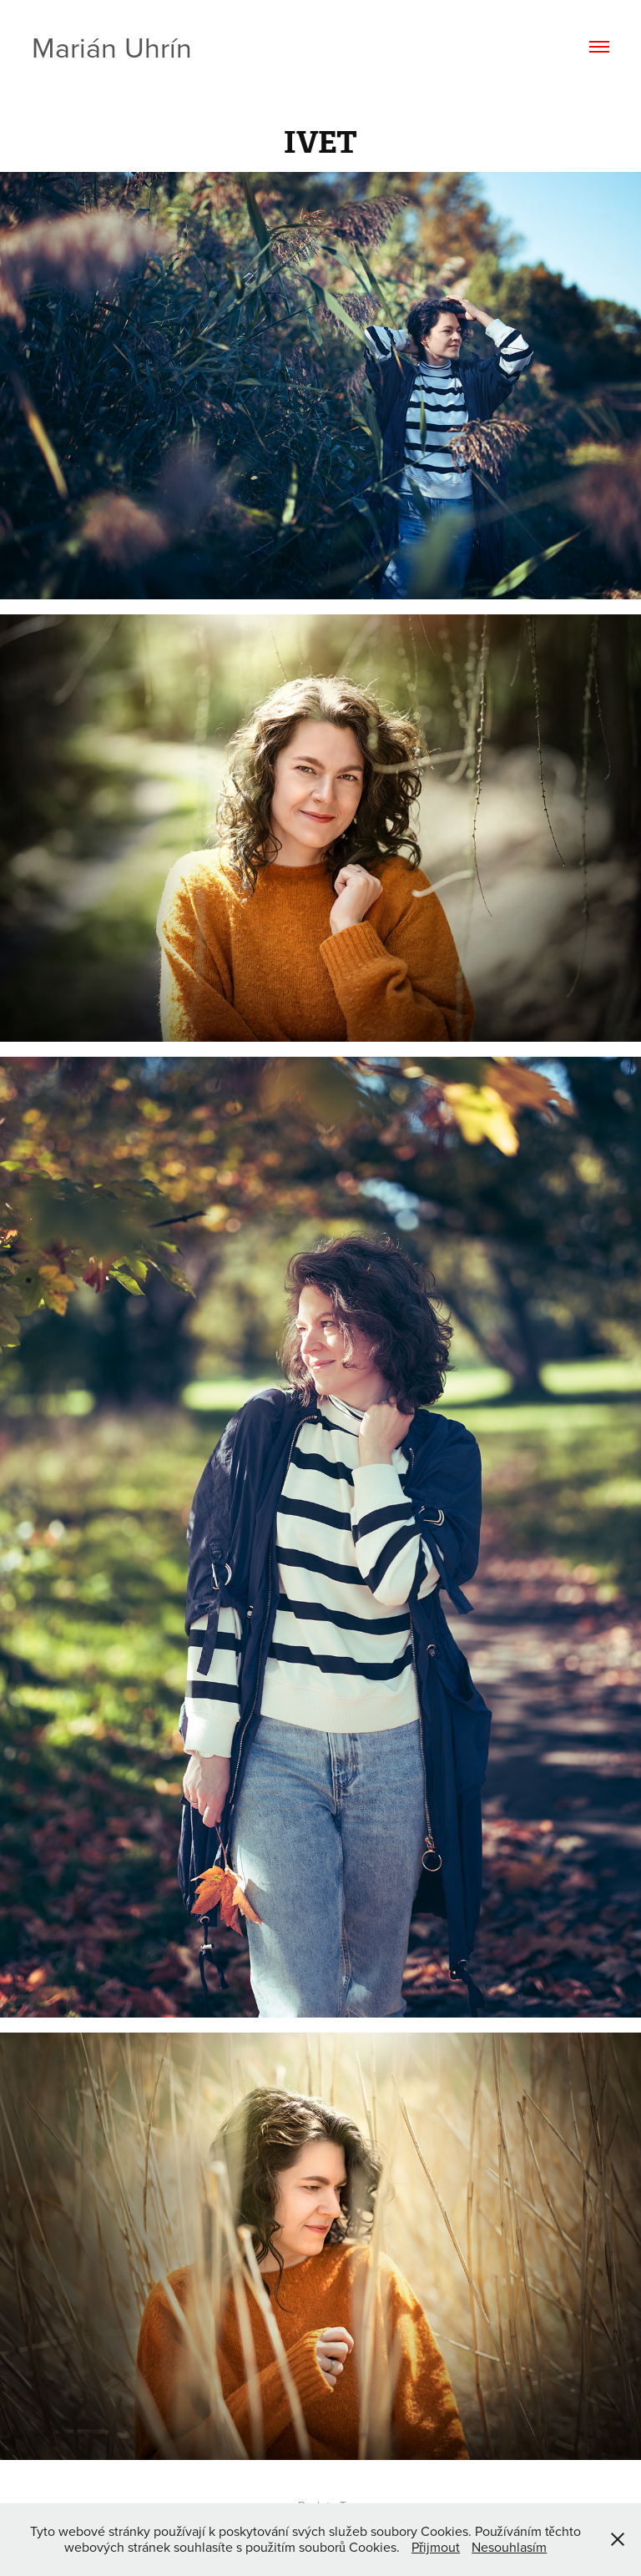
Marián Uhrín (112, 47)
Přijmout (435, 2547)
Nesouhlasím (509, 2547)
